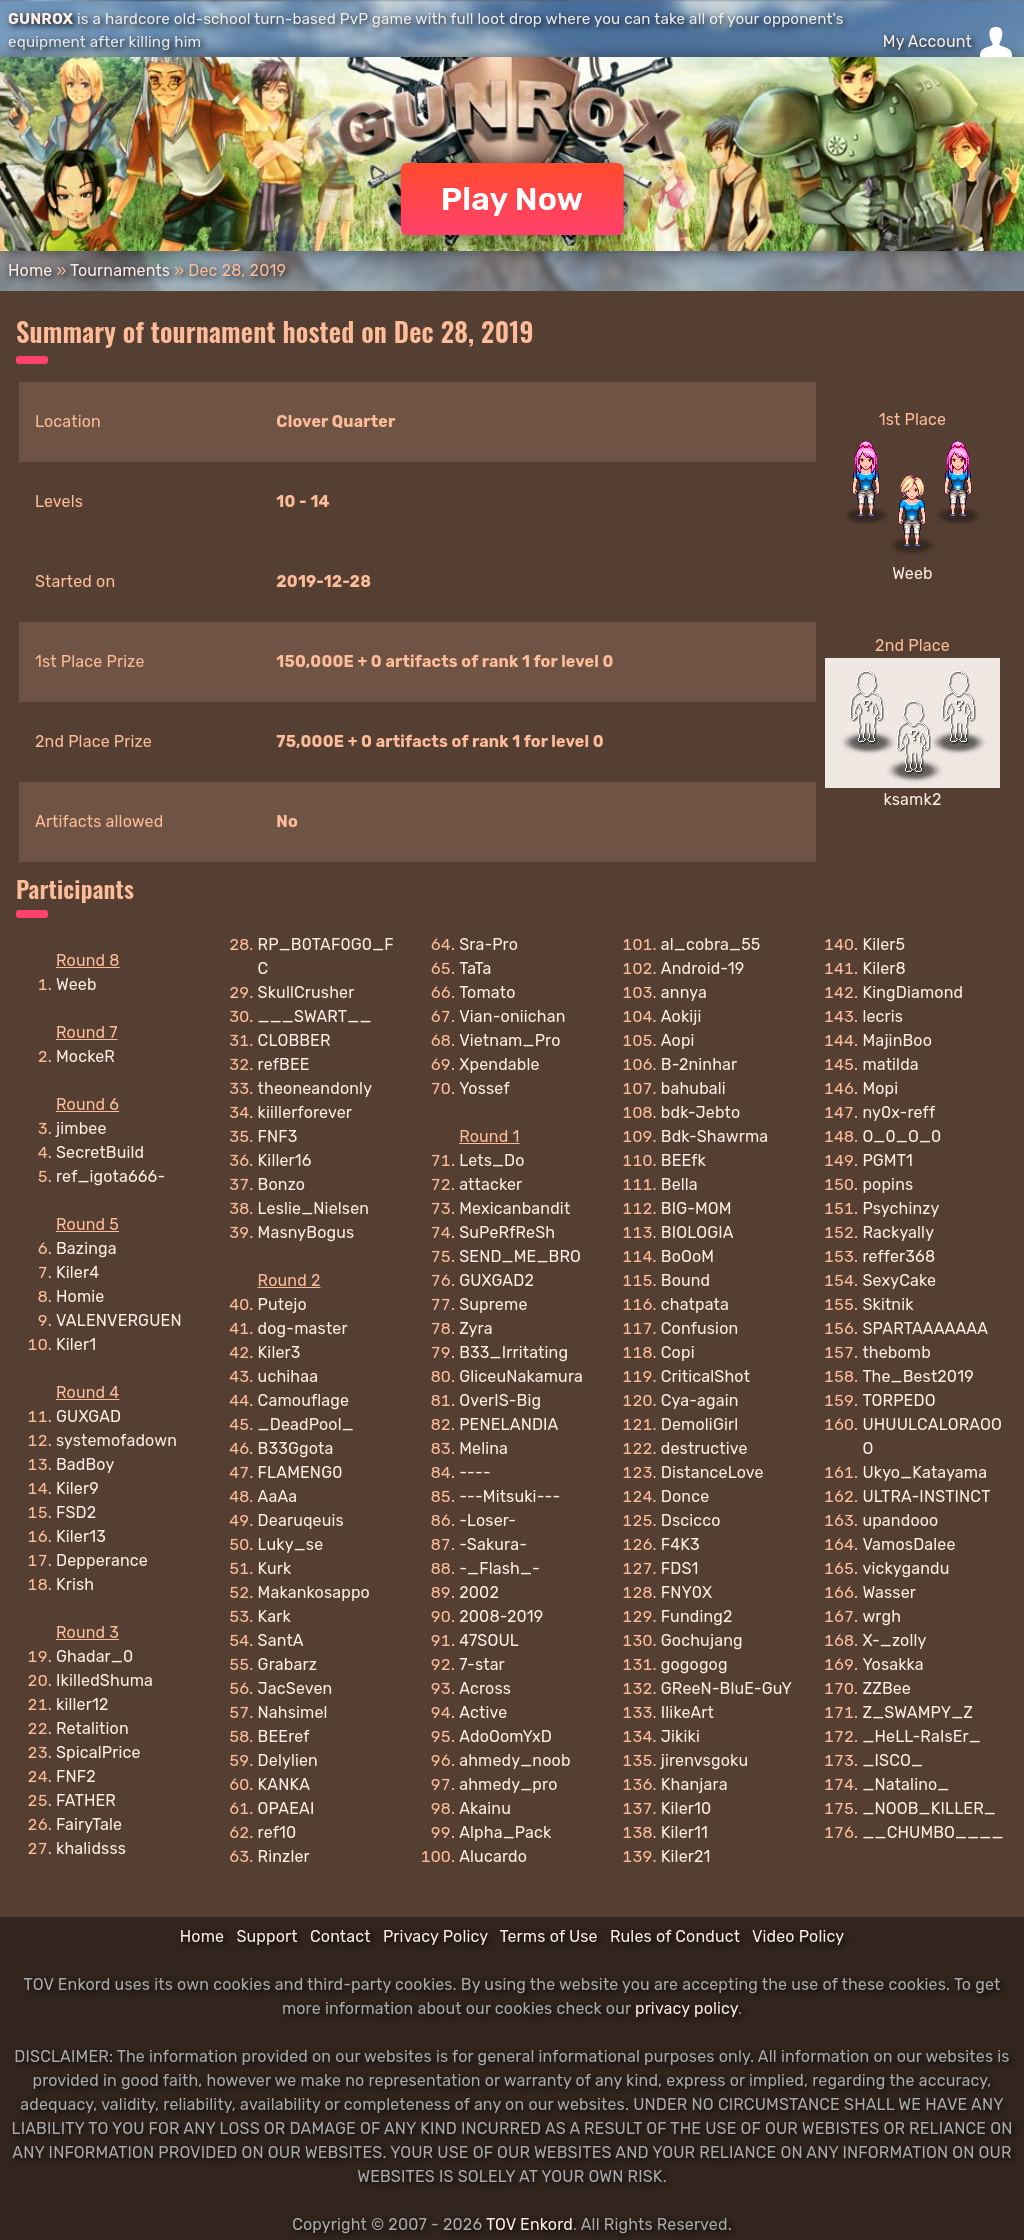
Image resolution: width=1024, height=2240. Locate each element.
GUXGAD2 (496, 1280)
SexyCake (899, 1280)
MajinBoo (897, 1040)
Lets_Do (491, 1160)
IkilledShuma (104, 1680)
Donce (685, 1496)
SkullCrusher (306, 992)
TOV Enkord (529, 2224)
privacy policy (686, 2008)
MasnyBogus (306, 1232)
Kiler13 (81, 1536)
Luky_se (291, 1544)
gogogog (694, 1664)
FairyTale (89, 1824)
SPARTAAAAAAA (925, 1328)
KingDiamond (912, 992)
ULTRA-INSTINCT (926, 1496)
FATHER (86, 1800)
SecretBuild (100, 1152)
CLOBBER (294, 1040)
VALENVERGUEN (119, 1320)
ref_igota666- (110, 1176)
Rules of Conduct (675, 1936)
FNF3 (278, 1136)
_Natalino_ (905, 1784)
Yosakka (892, 1664)
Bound (686, 1280)
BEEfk (683, 1160)
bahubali (693, 1088)
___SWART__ (315, 1016)
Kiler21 (686, 1856)
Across (485, 1688)
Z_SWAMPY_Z (917, 1712)
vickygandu (905, 1568)
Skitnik (887, 1304)
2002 (479, 1592)
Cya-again (700, 1400)
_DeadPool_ (306, 1424)
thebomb (896, 1352)
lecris (882, 1016)
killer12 (82, 1704)
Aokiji (681, 1016)
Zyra (475, 1328)
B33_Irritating (513, 1352)
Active (483, 1712)
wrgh (881, 1616)
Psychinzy (900, 1208)
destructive (704, 1448)
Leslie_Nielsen (314, 1208)
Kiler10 (686, 1808)
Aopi (678, 1040)
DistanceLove (712, 1472)
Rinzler (284, 1856)
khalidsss (91, 1848)
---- (475, 1472)
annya (684, 992)
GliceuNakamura (521, 1376)
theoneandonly (315, 1088)
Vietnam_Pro (509, 1040)
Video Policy (798, 1936)
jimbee (81, 1128)
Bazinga (86, 1248)
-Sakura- (493, 1544)
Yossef (484, 1088)
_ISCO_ (892, 1760)
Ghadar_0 (94, 1656)
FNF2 (76, 1776)
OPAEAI (286, 1808)
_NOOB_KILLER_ (929, 1808)
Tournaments (120, 270)
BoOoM (687, 1256)
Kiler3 (279, 1352)
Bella (679, 1184)
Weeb (912, 573)
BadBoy (85, 1464)
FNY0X (687, 1592)
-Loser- (487, 1520)
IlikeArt (687, 1712)
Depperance (102, 1560)
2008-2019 (501, 1616)
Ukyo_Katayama (924, 1472)
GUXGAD (88, 1416)
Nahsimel (293, 1712)
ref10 (277, 1832)
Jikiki (680, 1736)
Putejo (282, 1304)
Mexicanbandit (514, 1208)
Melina (483, 1448)
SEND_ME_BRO (520, 1256)
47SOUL (489, 1640)
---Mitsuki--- (509, 1496)
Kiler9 (77, 1488)
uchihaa (288, 1376)
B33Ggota (296, 1448)
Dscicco (691, 1520)
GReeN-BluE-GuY (726, 1688)
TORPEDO (898, 1400)
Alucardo (493, 1856)
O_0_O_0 (901, 1136)
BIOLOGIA (697, 1232)
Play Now (512, 199)
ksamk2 (913, 799)
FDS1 (680, 1568)
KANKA (284, 1784)
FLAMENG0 (300, 1472)
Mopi (880, 1088)
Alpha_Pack (505, 1832)
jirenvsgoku (704, 1760)
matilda (890, 1064)
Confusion (700, 1328)
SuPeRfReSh (507, 1232)
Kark (274, 1616)
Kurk (275, 1568)
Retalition (92, 1728)
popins (887, 1184)
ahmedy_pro (508, 1784)
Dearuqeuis (301, 1520)
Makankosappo (314, 1592)
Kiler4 (77, 1272)
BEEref (284, 1736)
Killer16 (285, 1160)
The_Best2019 (917, 1376)
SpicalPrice (98, 1752)
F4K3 (680, 1544)
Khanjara (694, 1784)
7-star (482, 1664)
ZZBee (886, 1688)
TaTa (475, 968)
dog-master (303, 1328)
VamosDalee (908, 1544)
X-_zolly (894, 1640)
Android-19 (703, 968)
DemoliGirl (700, 1424)
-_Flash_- (499, 1568)
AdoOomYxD (505, 1736)
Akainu (485, 1808)
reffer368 (898, 1256)
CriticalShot (705, 1376)
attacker (490, 1184)
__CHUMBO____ (932, 1832)
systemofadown (116, 1440)
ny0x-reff (898, 1112)
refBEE (284, 1064)
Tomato (487, 992)
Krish (75, 1584)
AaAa (278, 1496)
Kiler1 (76, 1344)
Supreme (493, 1304)
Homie (80, 1296)
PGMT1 (887, 1160)
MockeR (85, 1056)
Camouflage (304, 1400)
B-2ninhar (699, 1064)
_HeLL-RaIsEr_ (921, 1736)
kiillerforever (305, 1112)
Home (30, 270)
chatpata (695, 1304)
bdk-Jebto (701, 1112)
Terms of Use (549, 1936)
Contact (340, 1936)
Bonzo (282, 1184)
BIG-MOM (696, 1208)
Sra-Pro (488, 944)
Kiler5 (883, 944)
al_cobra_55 (711, 944)
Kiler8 (884, 968)
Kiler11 (684, 1832)
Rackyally (898, 1232)
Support (266, 1936)
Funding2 (697, 1616)
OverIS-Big (500, 1400)
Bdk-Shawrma (714, 1136)
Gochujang (702, 1640)
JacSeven (295, 1688)
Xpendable (499, 1064)
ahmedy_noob (514, 1760)
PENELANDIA (508, 1424)
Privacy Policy (435, 1936)
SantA (281, 1640)
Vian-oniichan (512, 1016)
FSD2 (76, 1512)
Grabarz (287, 1664)
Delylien (288, 1760)
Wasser (889, 1592)
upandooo (900, 1520)
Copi (678, 1352)
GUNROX (40, 19)
